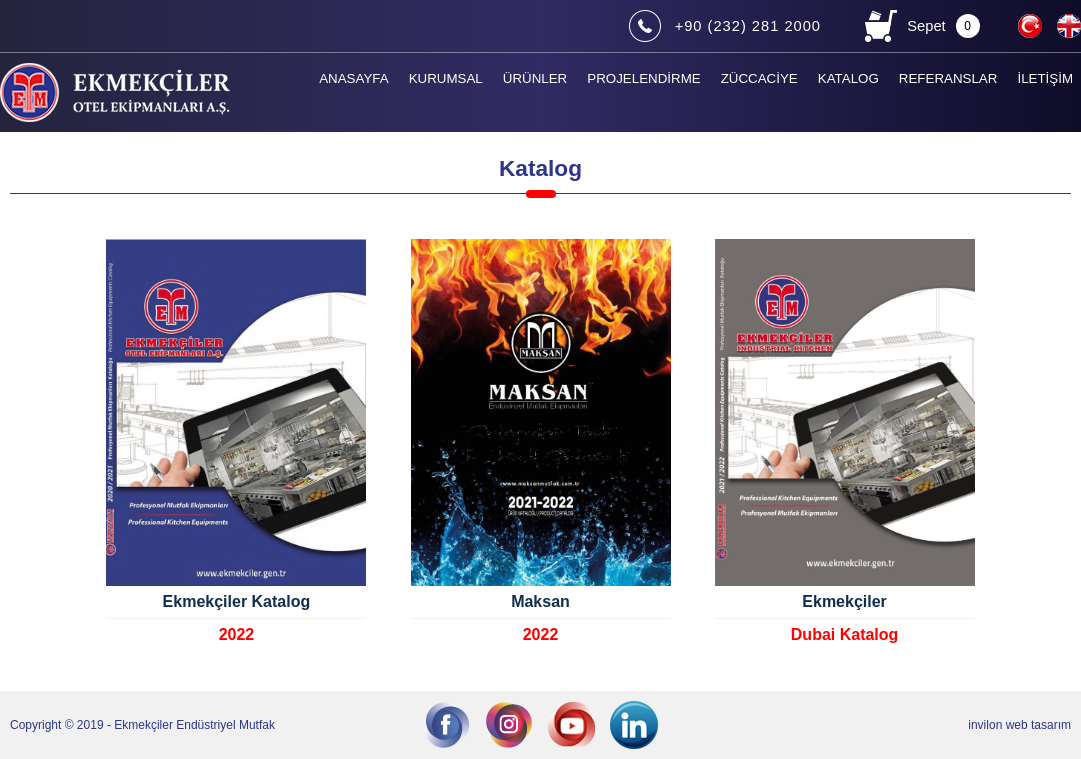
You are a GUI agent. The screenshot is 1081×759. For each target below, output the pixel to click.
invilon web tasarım (1019, 725)
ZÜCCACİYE (759, 78)
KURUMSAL (446, 78)
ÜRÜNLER (535, 78)
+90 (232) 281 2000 (748, 26)
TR (1032, 24)
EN (1071, 24)
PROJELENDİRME (643, 78)
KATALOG (848, 78)
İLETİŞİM (1045, 78)
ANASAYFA (353, 78)
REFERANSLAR (948, 78)
